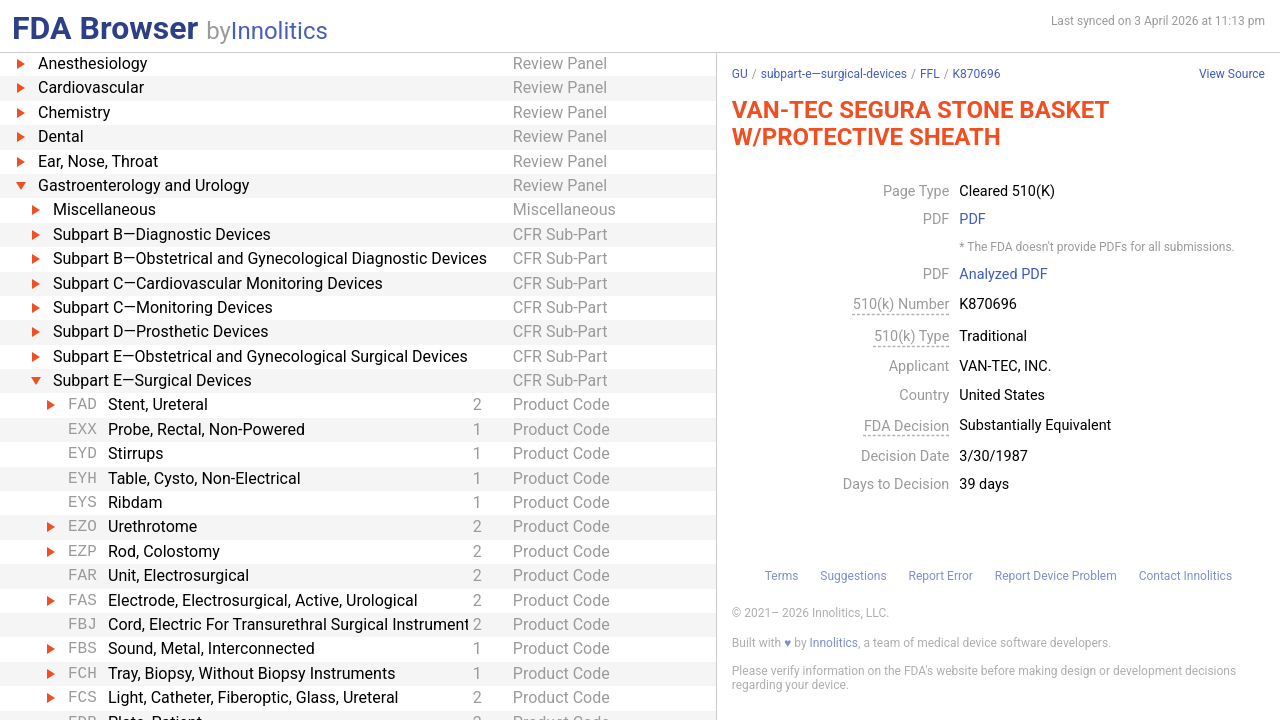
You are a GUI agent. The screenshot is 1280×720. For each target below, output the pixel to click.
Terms (782, 576)
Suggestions (853, 576)
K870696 (977, 74)
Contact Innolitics (1185, 576)
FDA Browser (105, 28)
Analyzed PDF (1003, 275)
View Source (1232, 74)
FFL (930, 74)
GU (740, 74)
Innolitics (279, 31)
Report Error (940, 576)
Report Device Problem (1056, 576)
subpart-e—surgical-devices (834, 74)
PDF (972, 220)
